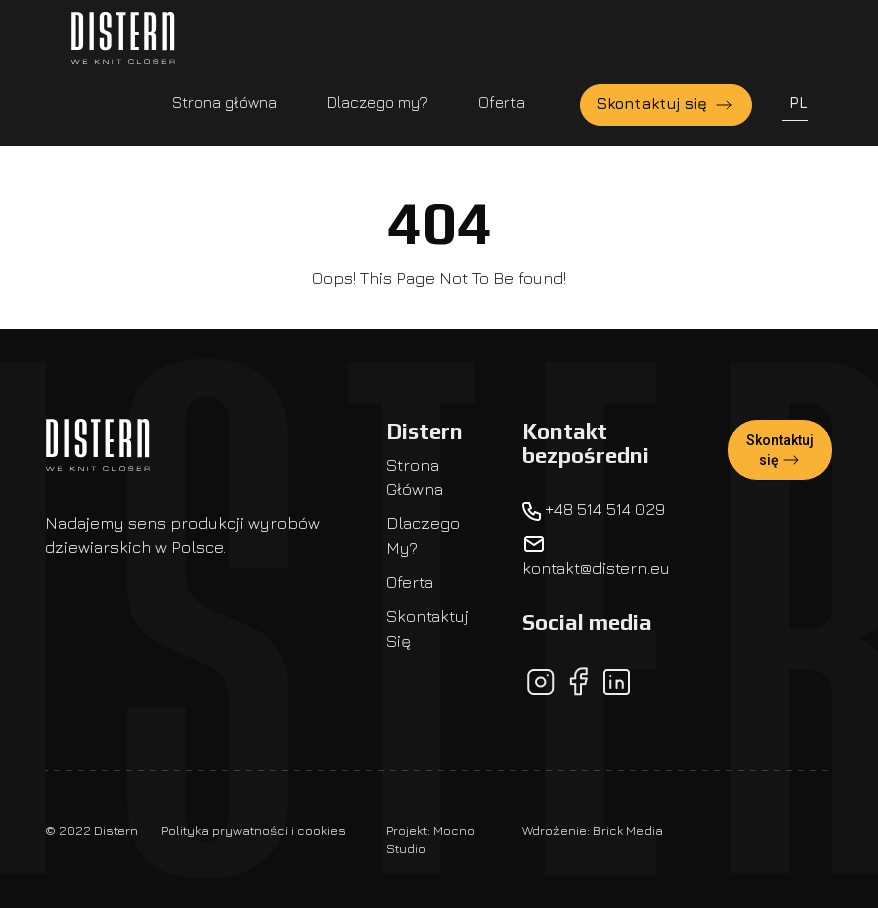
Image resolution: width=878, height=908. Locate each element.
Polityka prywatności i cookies (253, 830)
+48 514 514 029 (593, 509)
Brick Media (628, 830)
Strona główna (224, 102)
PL (798, 102)
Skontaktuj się (666, 105)
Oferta (501, 102)
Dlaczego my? (377, 102)
